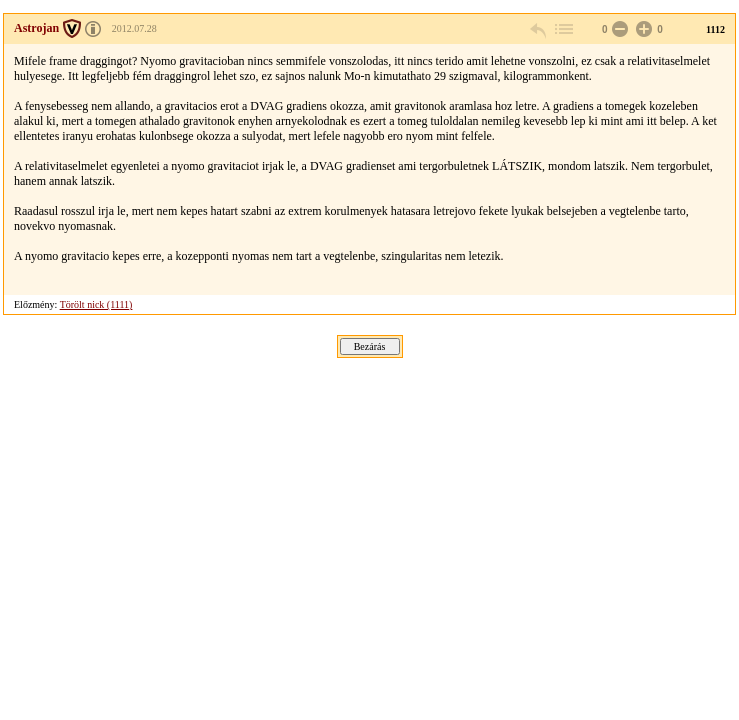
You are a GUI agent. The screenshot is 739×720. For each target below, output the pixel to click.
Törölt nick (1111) (96, 304)
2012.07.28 (134, 28)
